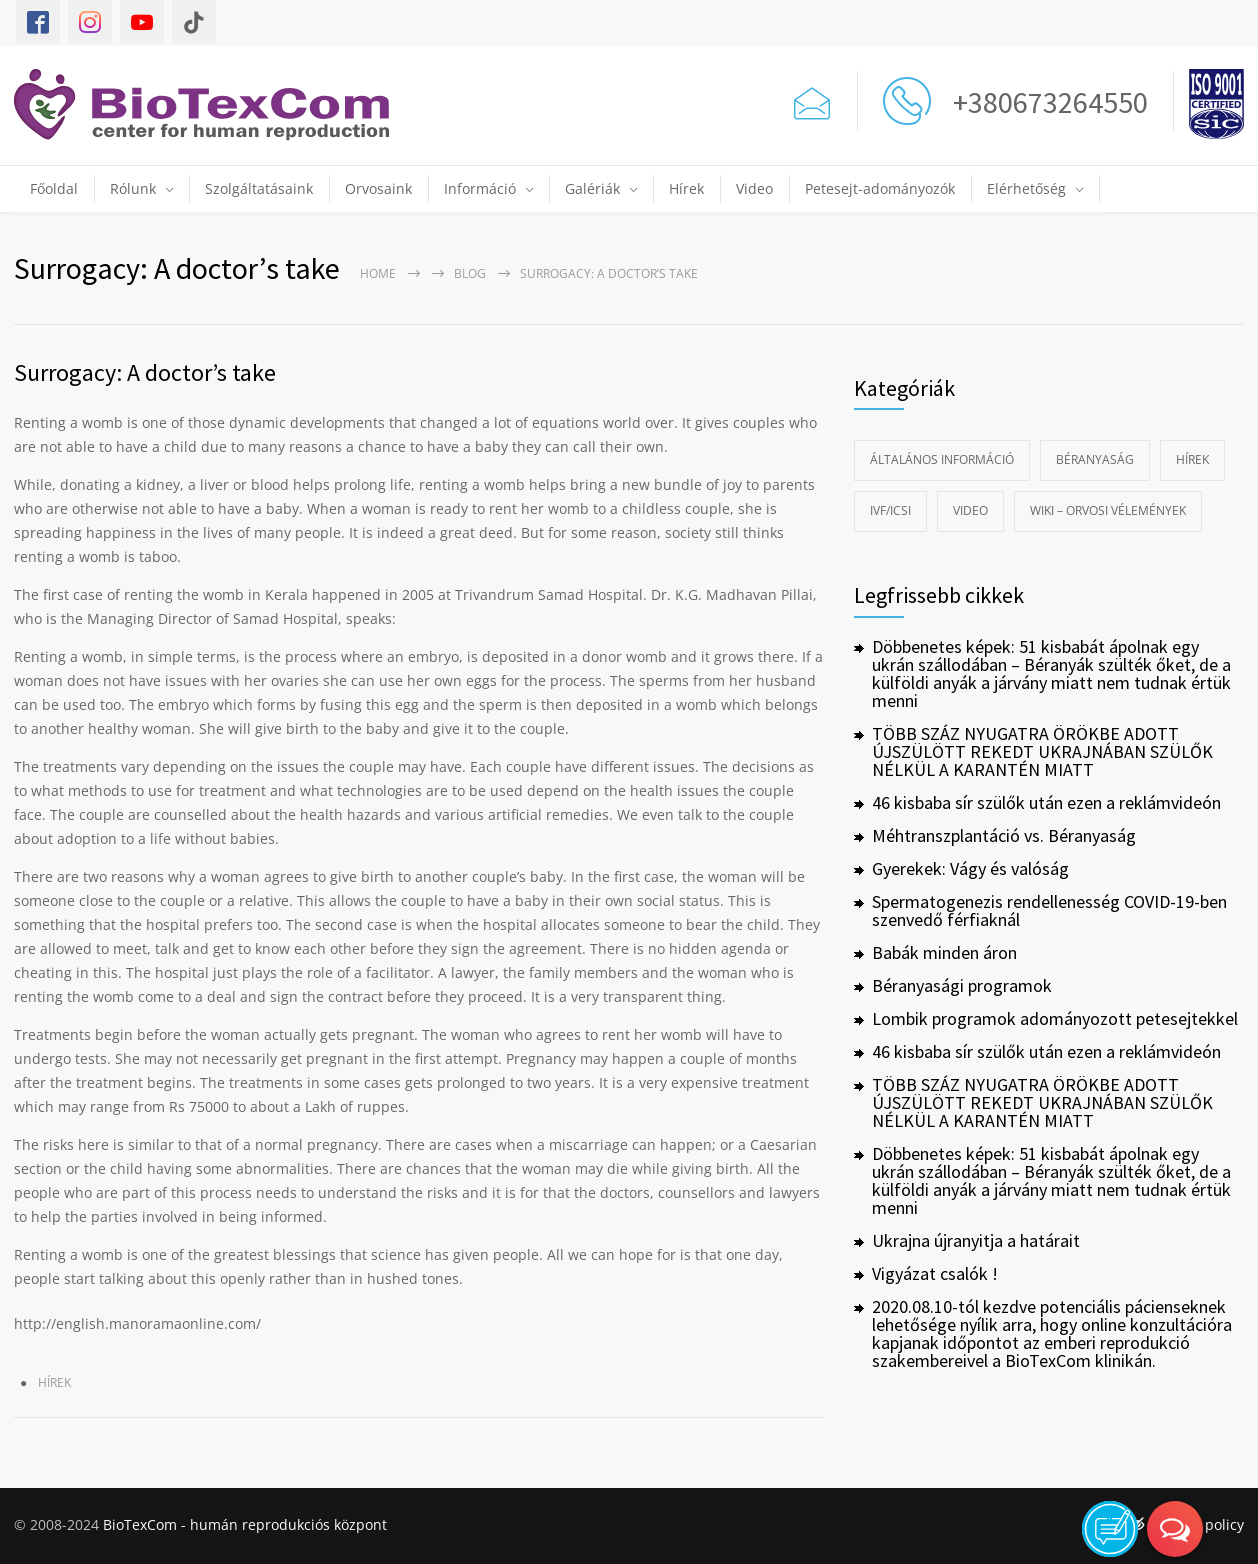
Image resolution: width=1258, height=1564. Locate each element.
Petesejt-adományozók (880, 188)
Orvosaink (378, 188)
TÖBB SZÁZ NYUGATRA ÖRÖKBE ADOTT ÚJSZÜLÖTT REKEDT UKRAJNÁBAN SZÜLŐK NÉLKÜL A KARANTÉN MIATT (1042, 751)
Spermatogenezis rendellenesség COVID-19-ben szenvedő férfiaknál (1049, 910)
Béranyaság (1095, 459)
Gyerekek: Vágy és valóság (970, 868)
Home (378, 273)
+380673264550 (1044, 102)
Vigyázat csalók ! (935, 1273)
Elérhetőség (1026, 188)
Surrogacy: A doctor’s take (145, 372)
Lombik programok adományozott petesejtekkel (1055, 1018)
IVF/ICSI (890, 510)
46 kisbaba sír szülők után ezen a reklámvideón (1046, 802)
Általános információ (942, 459)
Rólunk (133, 188)
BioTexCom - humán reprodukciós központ (245, 1524)
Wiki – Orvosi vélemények (1108, 510)
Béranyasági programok (962, 985)
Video (754, 188)
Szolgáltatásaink (259, 188)
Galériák (592, 188)
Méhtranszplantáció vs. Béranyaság (1004, 835)
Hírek (686, 188)
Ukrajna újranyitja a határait (976, 1240)
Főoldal (54, 188)
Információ (480, 188)
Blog (470, 273)
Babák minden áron (944, 952)
